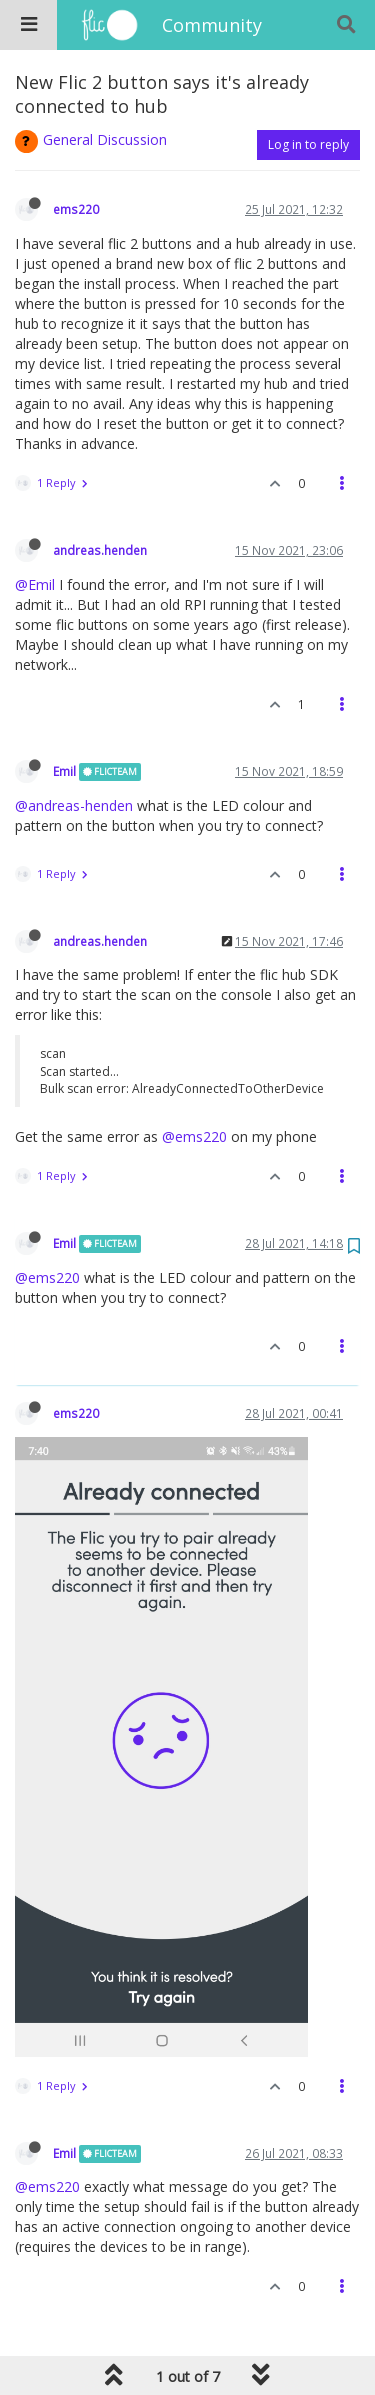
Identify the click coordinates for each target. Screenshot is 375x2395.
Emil (64, 771)
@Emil (35, 584)
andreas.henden (100, 550)
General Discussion (105, 139)
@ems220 (194, 1136)
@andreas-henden (74, 805)
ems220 (76, 209)
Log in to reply (308, 144)
